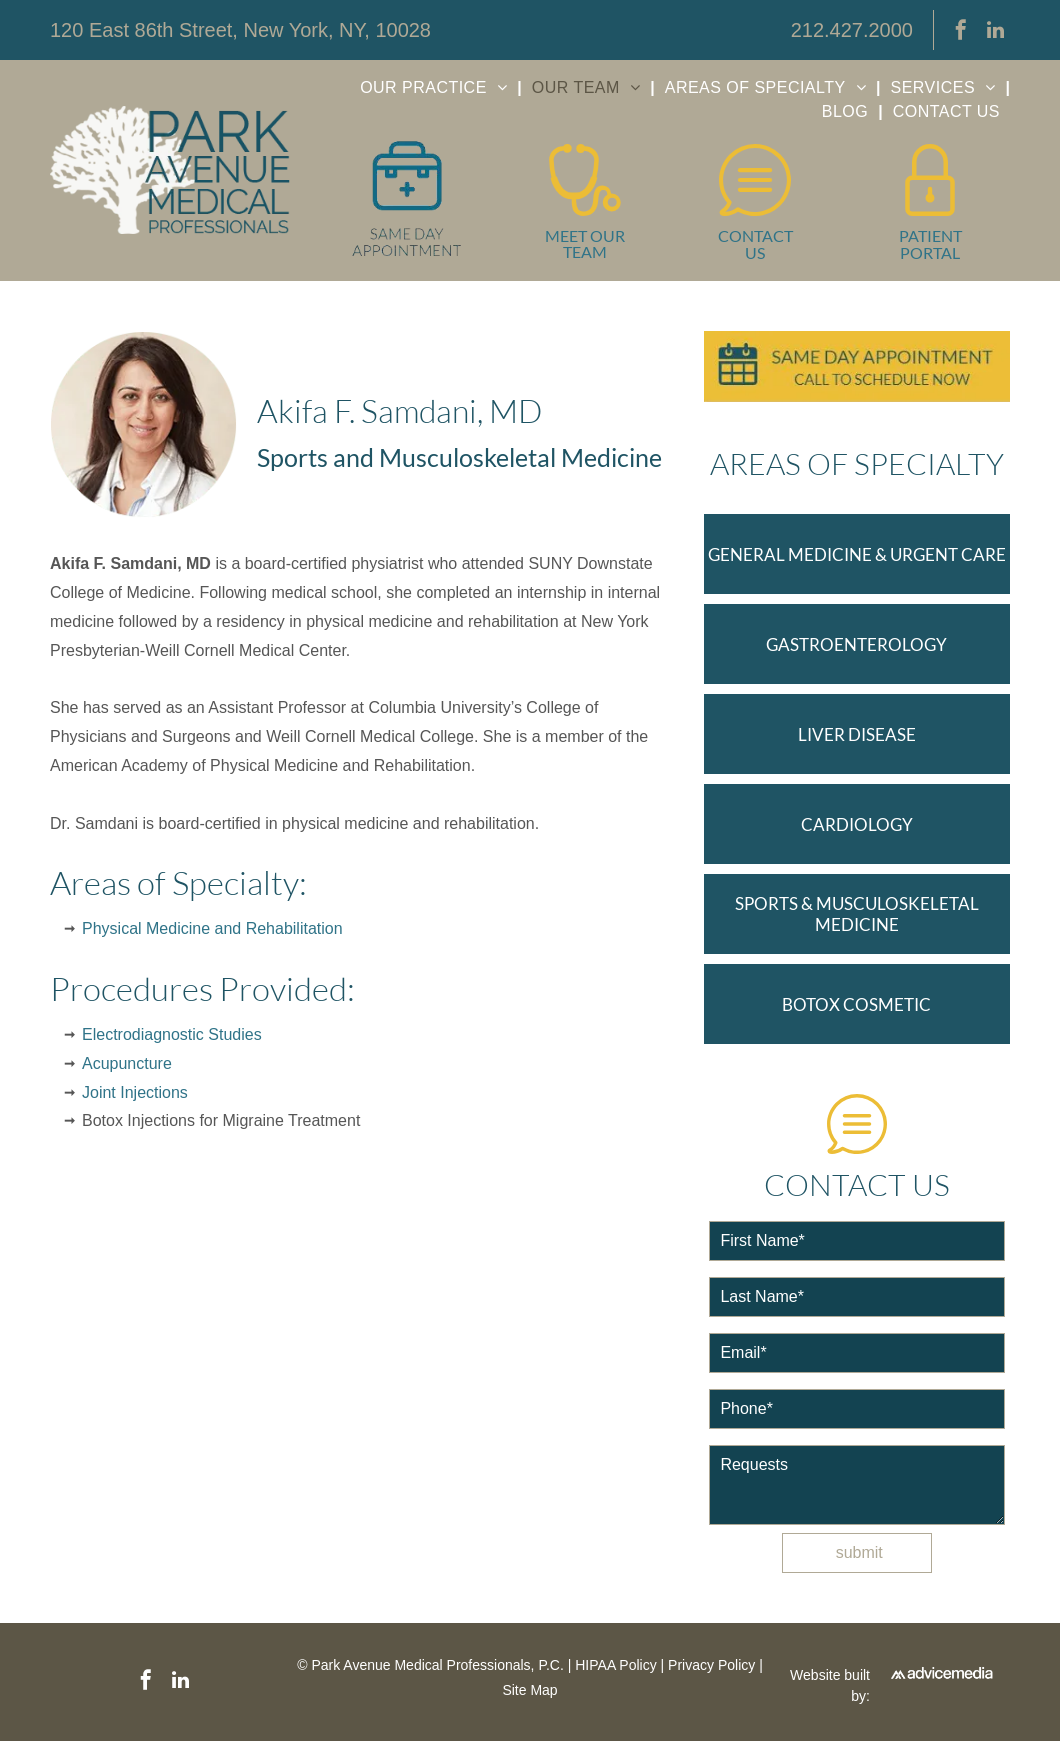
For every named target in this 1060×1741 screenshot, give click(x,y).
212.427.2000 (852, 30)
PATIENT (930, 235)
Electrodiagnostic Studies (172, 1034)
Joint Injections (135, 1092)
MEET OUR (585, 235)
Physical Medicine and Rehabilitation (212, 928)
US (755, 252)
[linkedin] (995, 32)
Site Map (529, 1690)
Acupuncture (127, 1063)
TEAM (585, 251)
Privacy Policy (711, 1665)
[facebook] (961, 32)
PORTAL (930, 252)
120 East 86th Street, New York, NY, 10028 (240, 30)
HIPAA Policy (615, 1665)
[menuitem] (436, 88)
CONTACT (755, 235)
